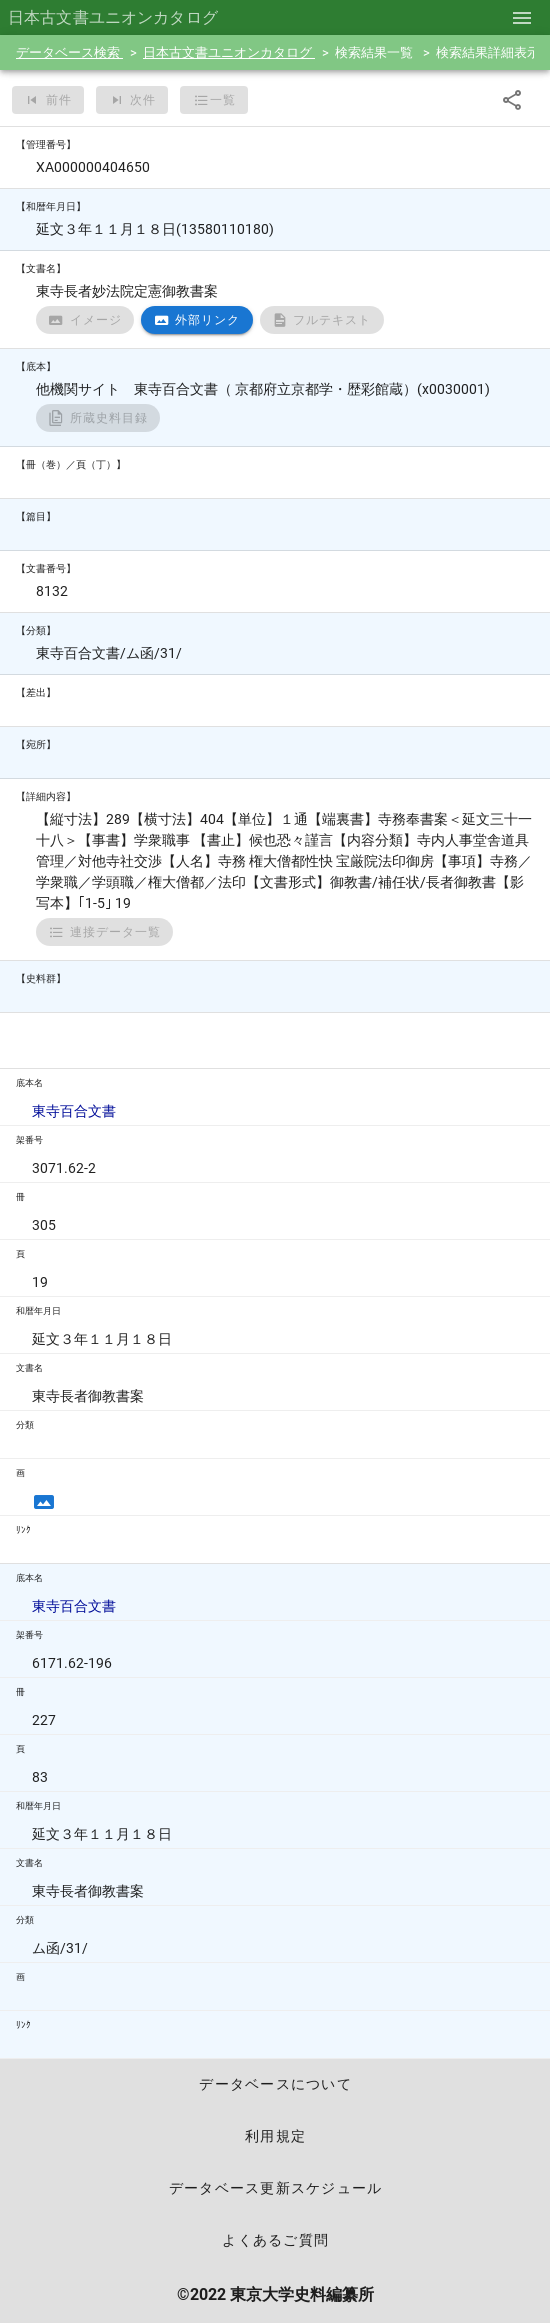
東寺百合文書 (74, 1111)
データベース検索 (69, 52)
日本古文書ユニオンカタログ (229, 52)
